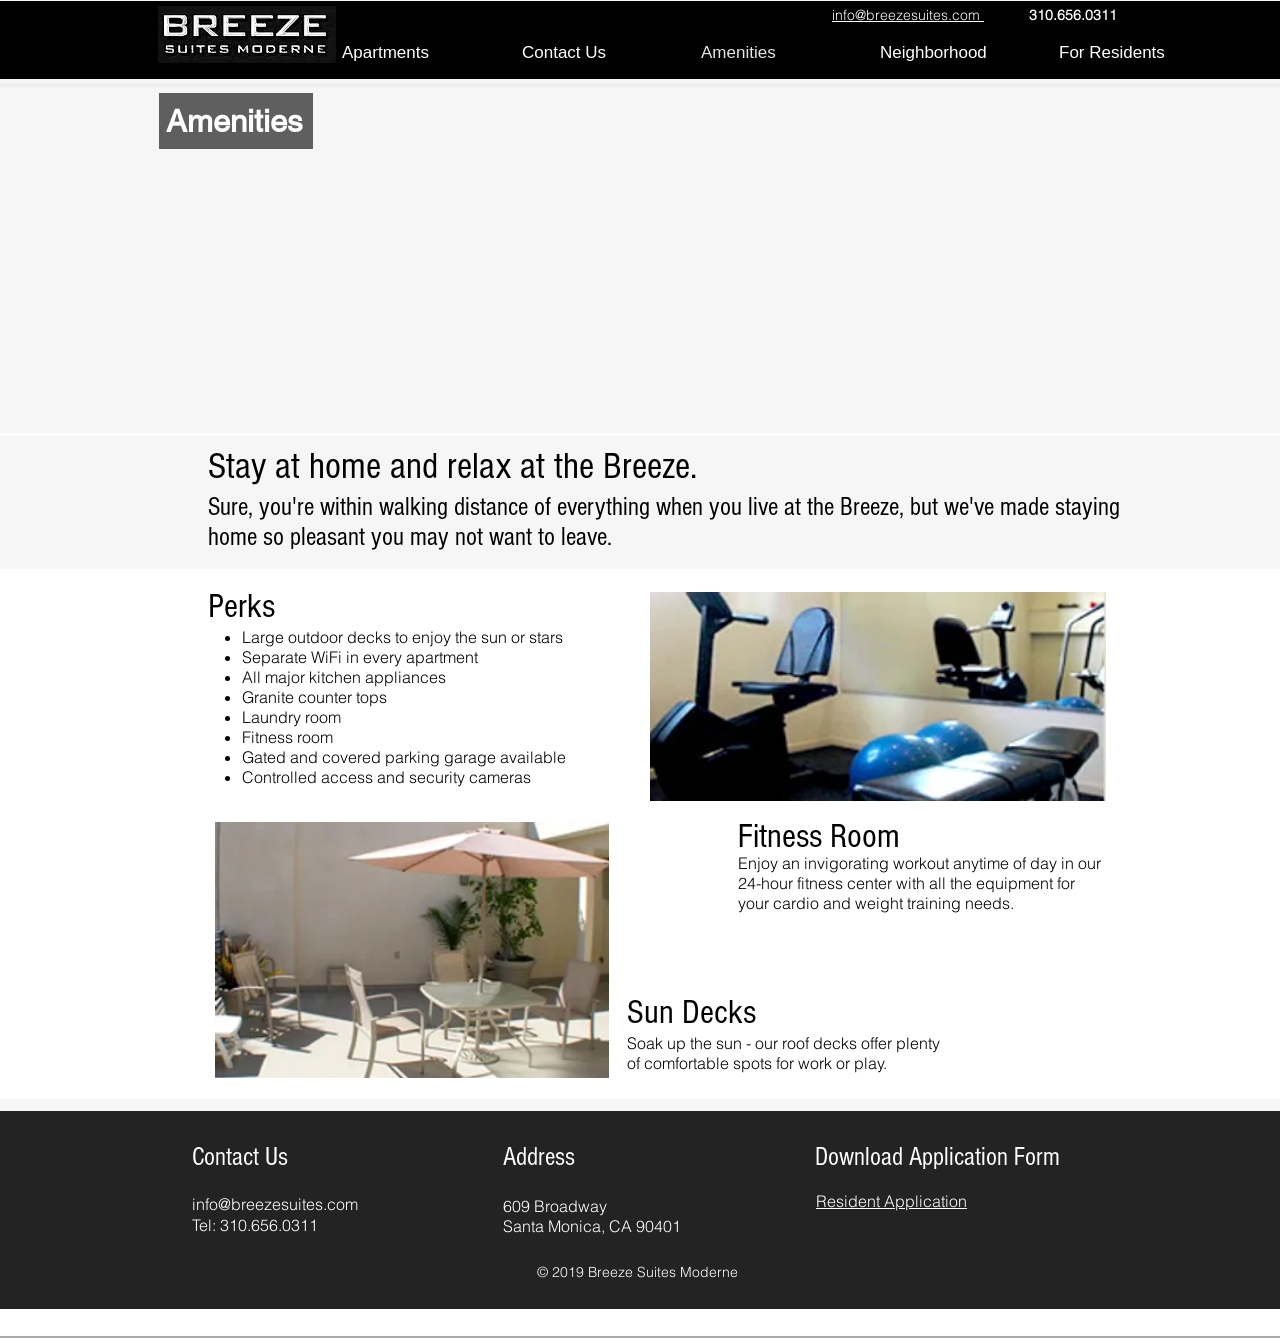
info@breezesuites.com (275, 1204)
